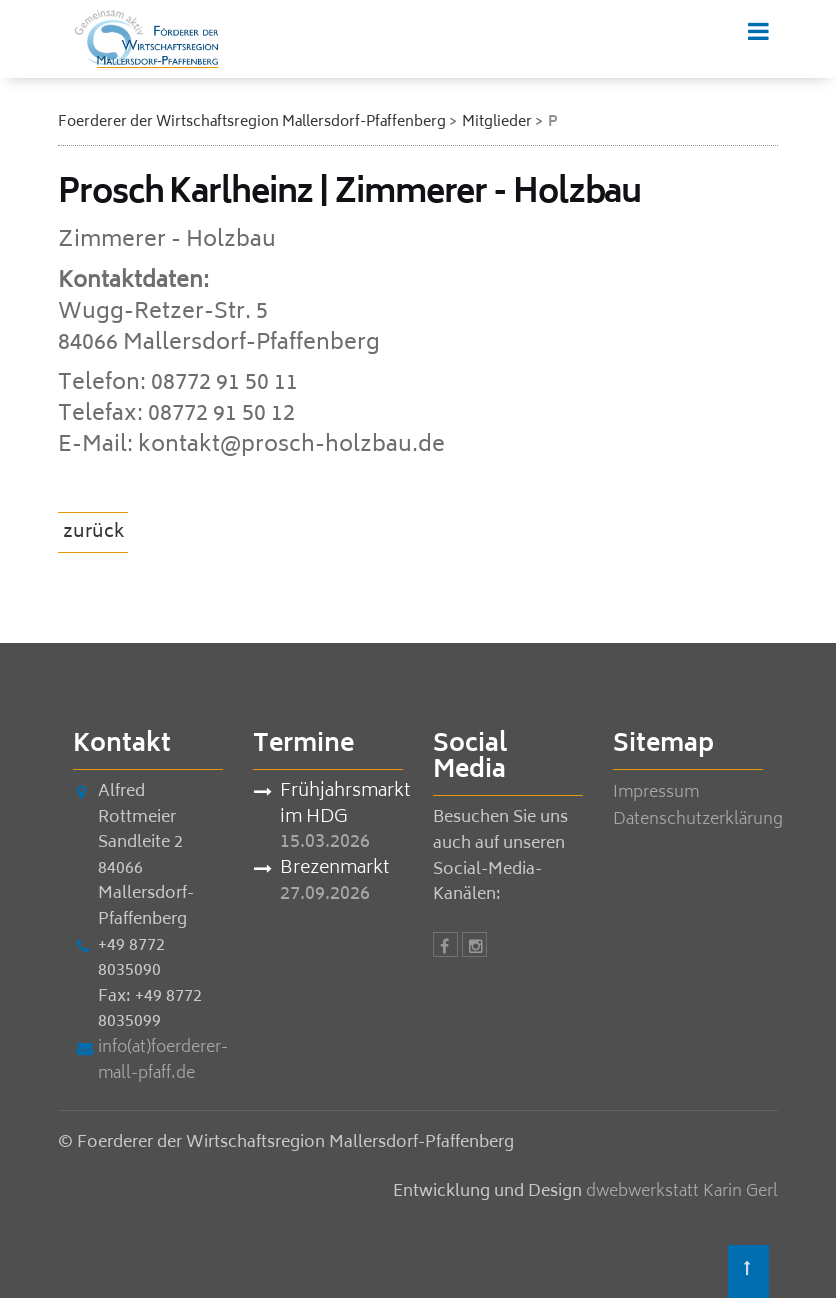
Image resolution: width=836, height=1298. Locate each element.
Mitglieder (497, 122)
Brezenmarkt (334, 870)
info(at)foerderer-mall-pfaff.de (163, 1061)
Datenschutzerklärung (698, 820)
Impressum (656, 793)
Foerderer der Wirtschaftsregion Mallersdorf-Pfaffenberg (252, 122)
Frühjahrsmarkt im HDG (341, 805)
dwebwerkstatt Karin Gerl (682, 1192)
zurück (94, 533)
